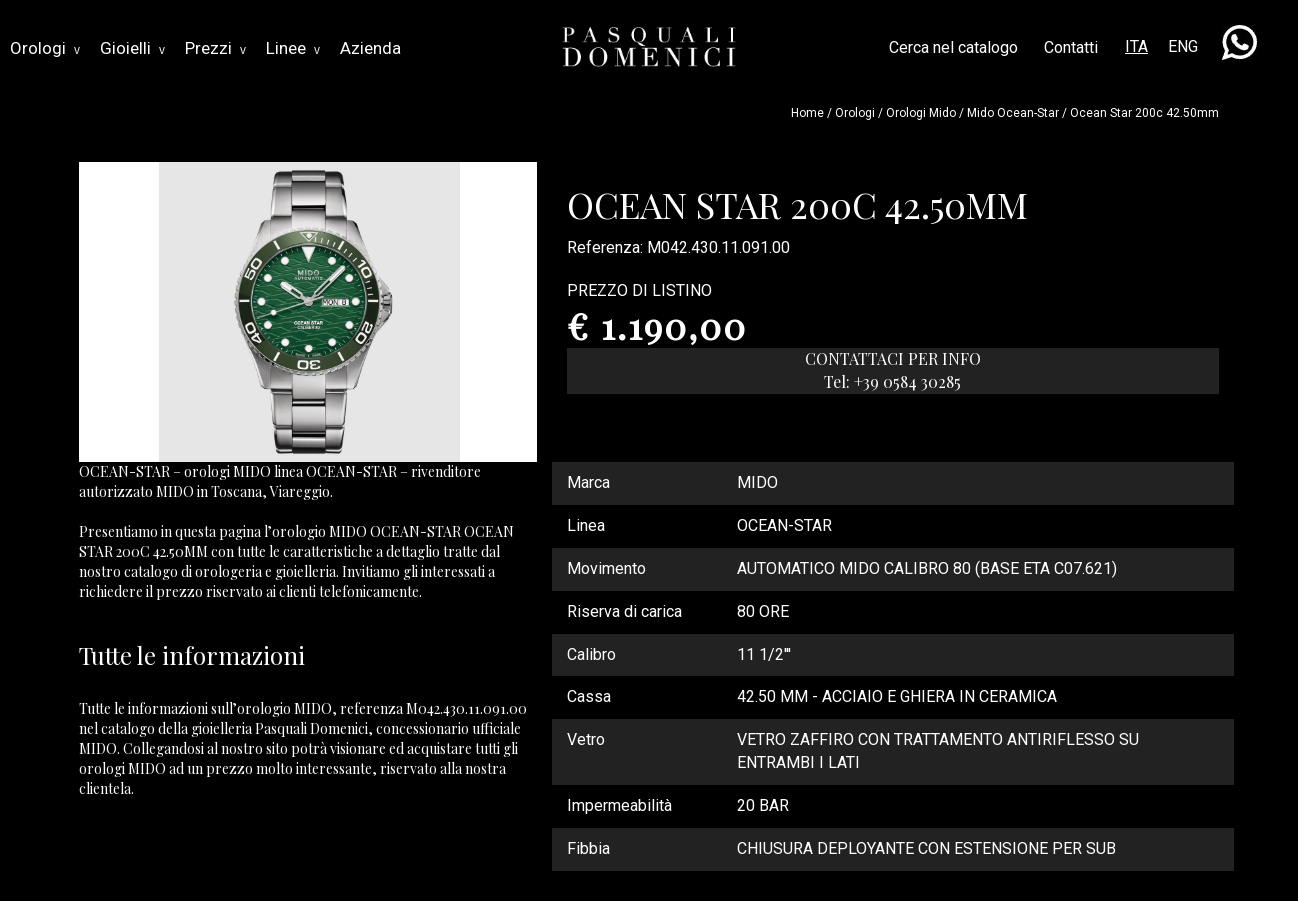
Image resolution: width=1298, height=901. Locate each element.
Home (807, 113)
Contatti (1071, 47)
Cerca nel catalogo (953, 47)
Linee (293, 48)
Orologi (45, 48)
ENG (1183, 46)
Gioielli (132, 48)
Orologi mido (921, 113)
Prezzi (215, 48)
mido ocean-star (1013, 113)
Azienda (370, 48)
